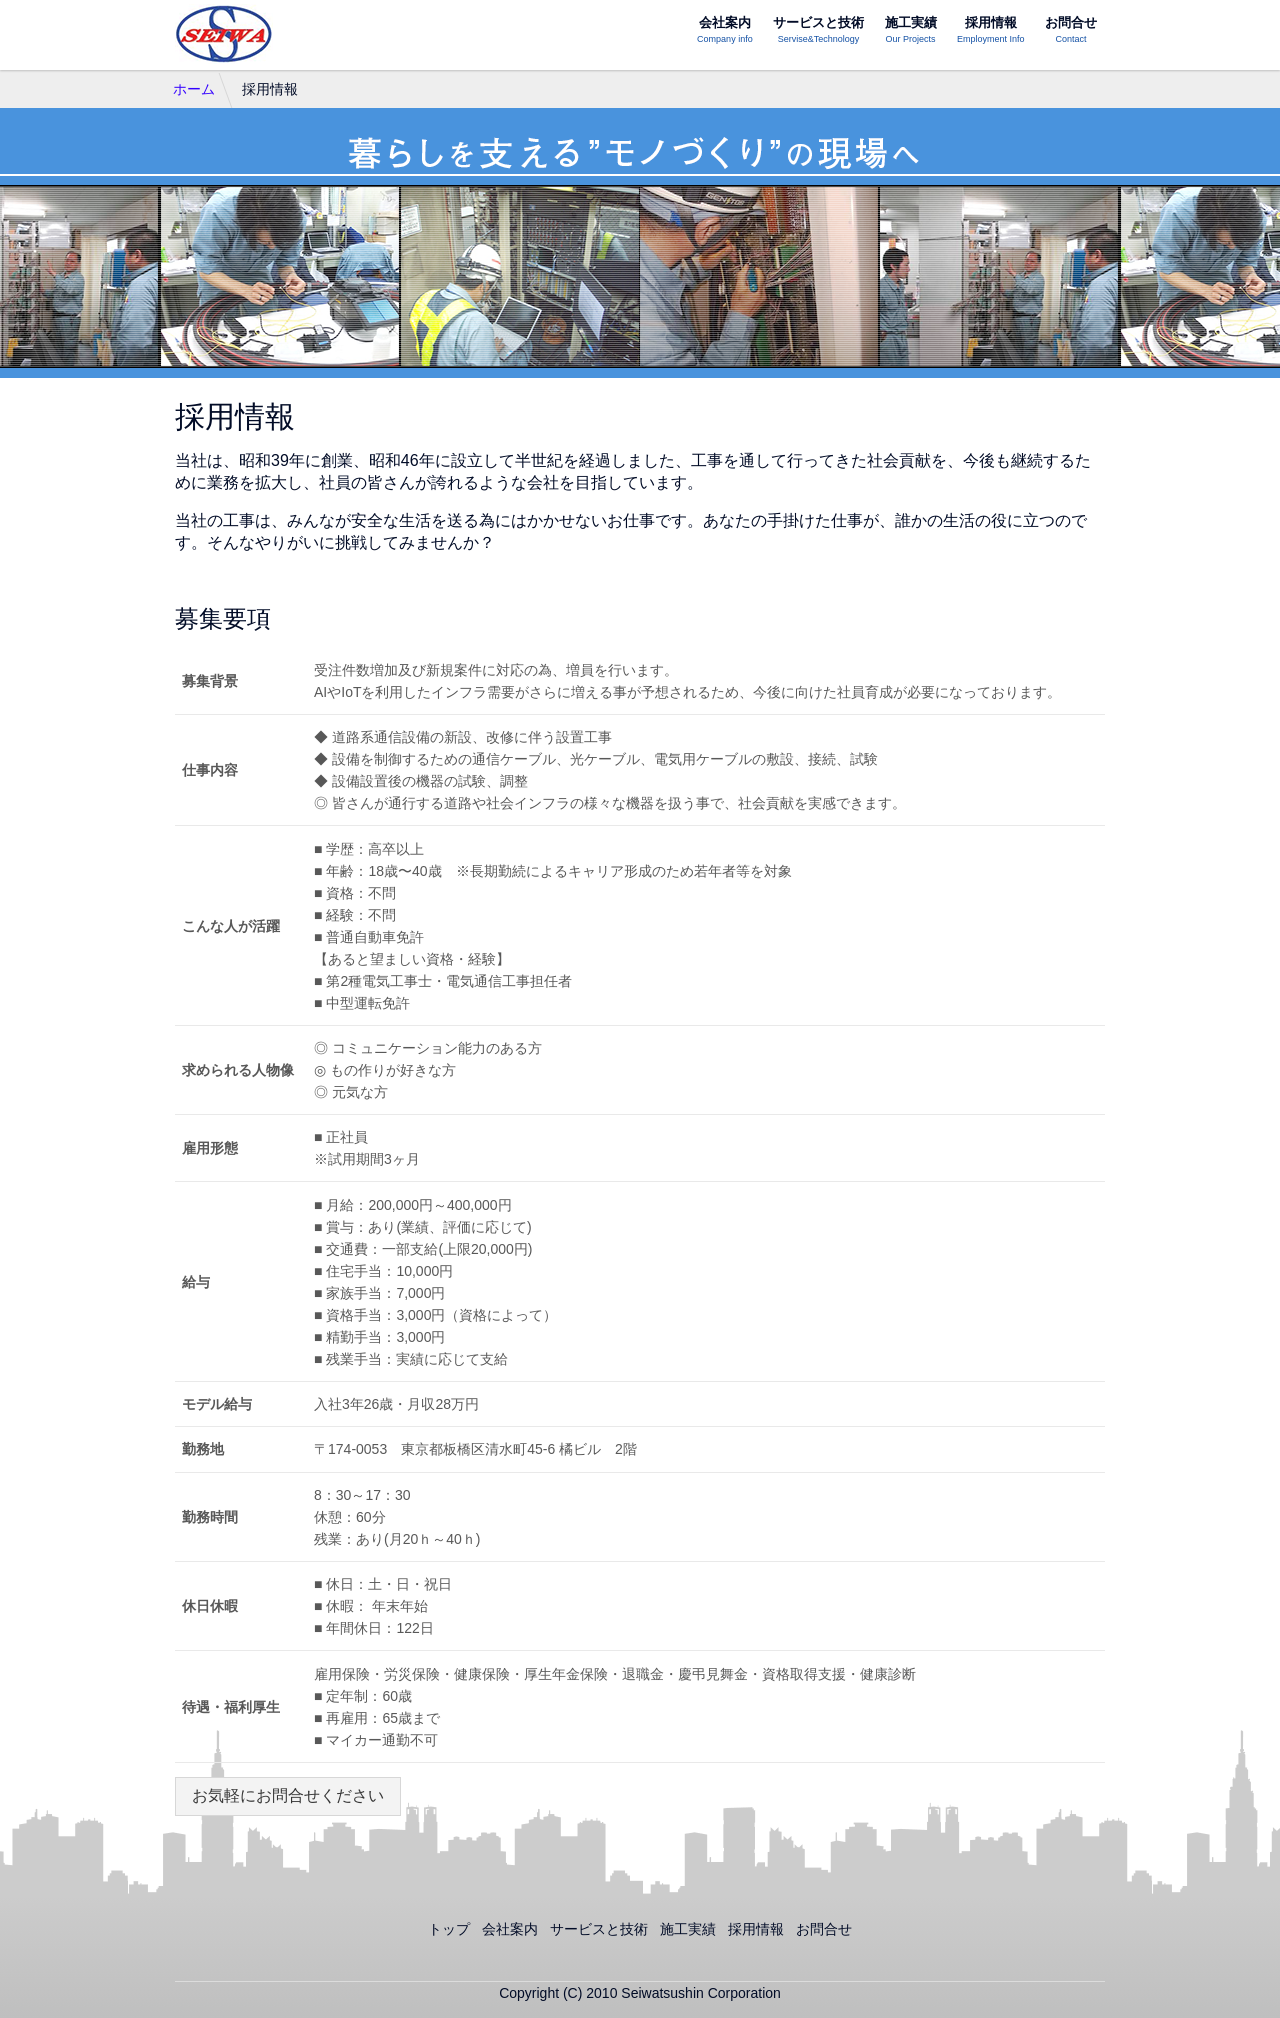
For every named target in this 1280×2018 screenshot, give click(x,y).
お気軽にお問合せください (288, 1795)
